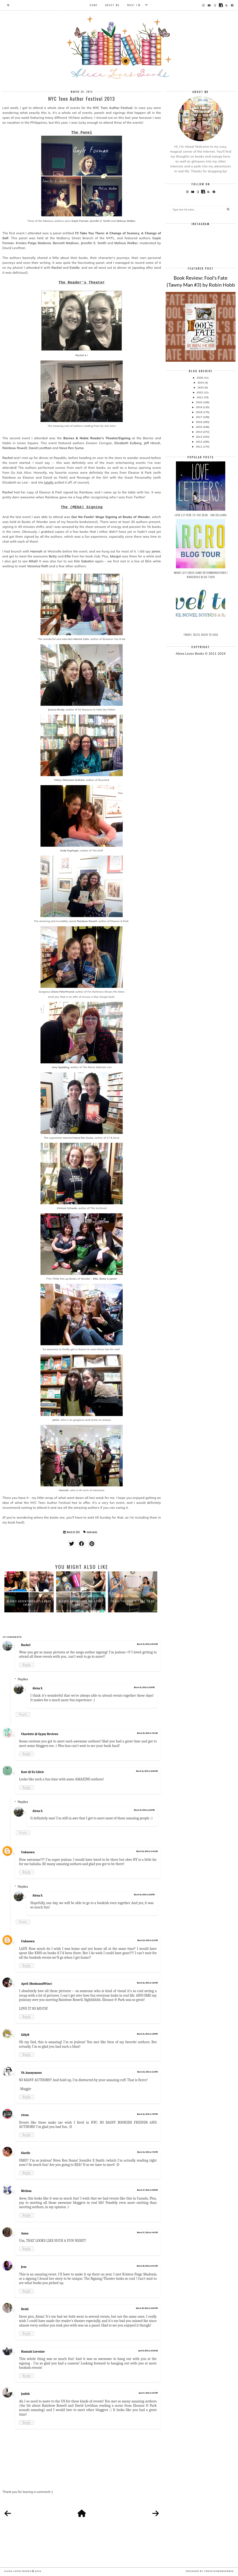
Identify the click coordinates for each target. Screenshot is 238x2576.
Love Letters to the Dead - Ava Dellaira (201, 515)
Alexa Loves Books (17, 2571)
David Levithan (40, 448)
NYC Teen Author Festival (112, 108)
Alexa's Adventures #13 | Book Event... (30, 1602)
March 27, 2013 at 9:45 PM (147, 2233)
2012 (199, 441)
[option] (30, 1591)
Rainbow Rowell (14, 448)
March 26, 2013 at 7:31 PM (147, 2152)
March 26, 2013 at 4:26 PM (147, 1983)
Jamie (156, 551)
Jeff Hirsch (152, 443)
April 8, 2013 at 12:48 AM (148, 2351)
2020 (199, 402)
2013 (199, 436)
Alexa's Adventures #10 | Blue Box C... (82, 1602)
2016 (199, 421)
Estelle (75, 268)
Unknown (28, 1852)
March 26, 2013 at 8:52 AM (147, 1644)
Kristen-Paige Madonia (33, 243)
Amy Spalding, (61, 1067)
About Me (112, 5)
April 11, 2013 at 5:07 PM (148, 2393)
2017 (199, 417)
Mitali (33, 561)
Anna (25, 2233)
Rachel (56, 268)
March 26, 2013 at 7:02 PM (147, 2114)
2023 (201, 387)
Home (94, 5)
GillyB (25, 2035)
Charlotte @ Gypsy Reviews (39, 1734)
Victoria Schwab (67, 1208)
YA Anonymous (31, 2073)
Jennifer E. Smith (100, 220)
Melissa (26, 2191)
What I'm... (135, 5)
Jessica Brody (56, 709)
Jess (24, 2267)
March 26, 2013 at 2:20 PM (144, 1687)
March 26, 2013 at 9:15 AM (147, 1733)
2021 (200, 397)
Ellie (68, 556)
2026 (200, 377)
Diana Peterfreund (62, 991)
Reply (26, 1665)
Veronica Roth (38, 566)
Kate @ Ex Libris (32, 1772)
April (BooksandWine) (36, 1984)
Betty (53, 556)
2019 (199, 407)
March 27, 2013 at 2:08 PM (147, 2190)
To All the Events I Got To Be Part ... (133, 1602)
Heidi (25, 2309)
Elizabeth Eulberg (127, 443)
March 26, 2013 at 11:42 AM (147, 1851)
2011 (199, 446)
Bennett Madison (66, 243)
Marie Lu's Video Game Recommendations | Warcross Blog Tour (201, 574)
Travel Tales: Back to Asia (200, 634)
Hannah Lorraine (33, 2351)
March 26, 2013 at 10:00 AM (147, 1771)
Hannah (36, 551)
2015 (199, 426)
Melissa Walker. (126, 220)
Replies (23, 1679)
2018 (199, 412)
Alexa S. (37, 1688)
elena (25, 2115)
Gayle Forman (80, 220)
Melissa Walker (126, 243)
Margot (115, 556)
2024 (201, 382)
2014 (199, 431)
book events (92, 1532)
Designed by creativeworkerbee (210, 2571)
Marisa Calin (81, 639)
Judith (25, 2394)
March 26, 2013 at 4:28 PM (147, 2034)
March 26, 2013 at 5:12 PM (147, 2072)
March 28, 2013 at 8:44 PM (147, 2266)
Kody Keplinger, (70, 850)
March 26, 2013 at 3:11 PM (147, 1940)
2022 (200, 392)
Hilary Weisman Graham (69, 779)
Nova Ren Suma (71, 448)
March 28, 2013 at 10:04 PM (147, 2308)
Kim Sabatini (84, 561)
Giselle (25, 2153)
